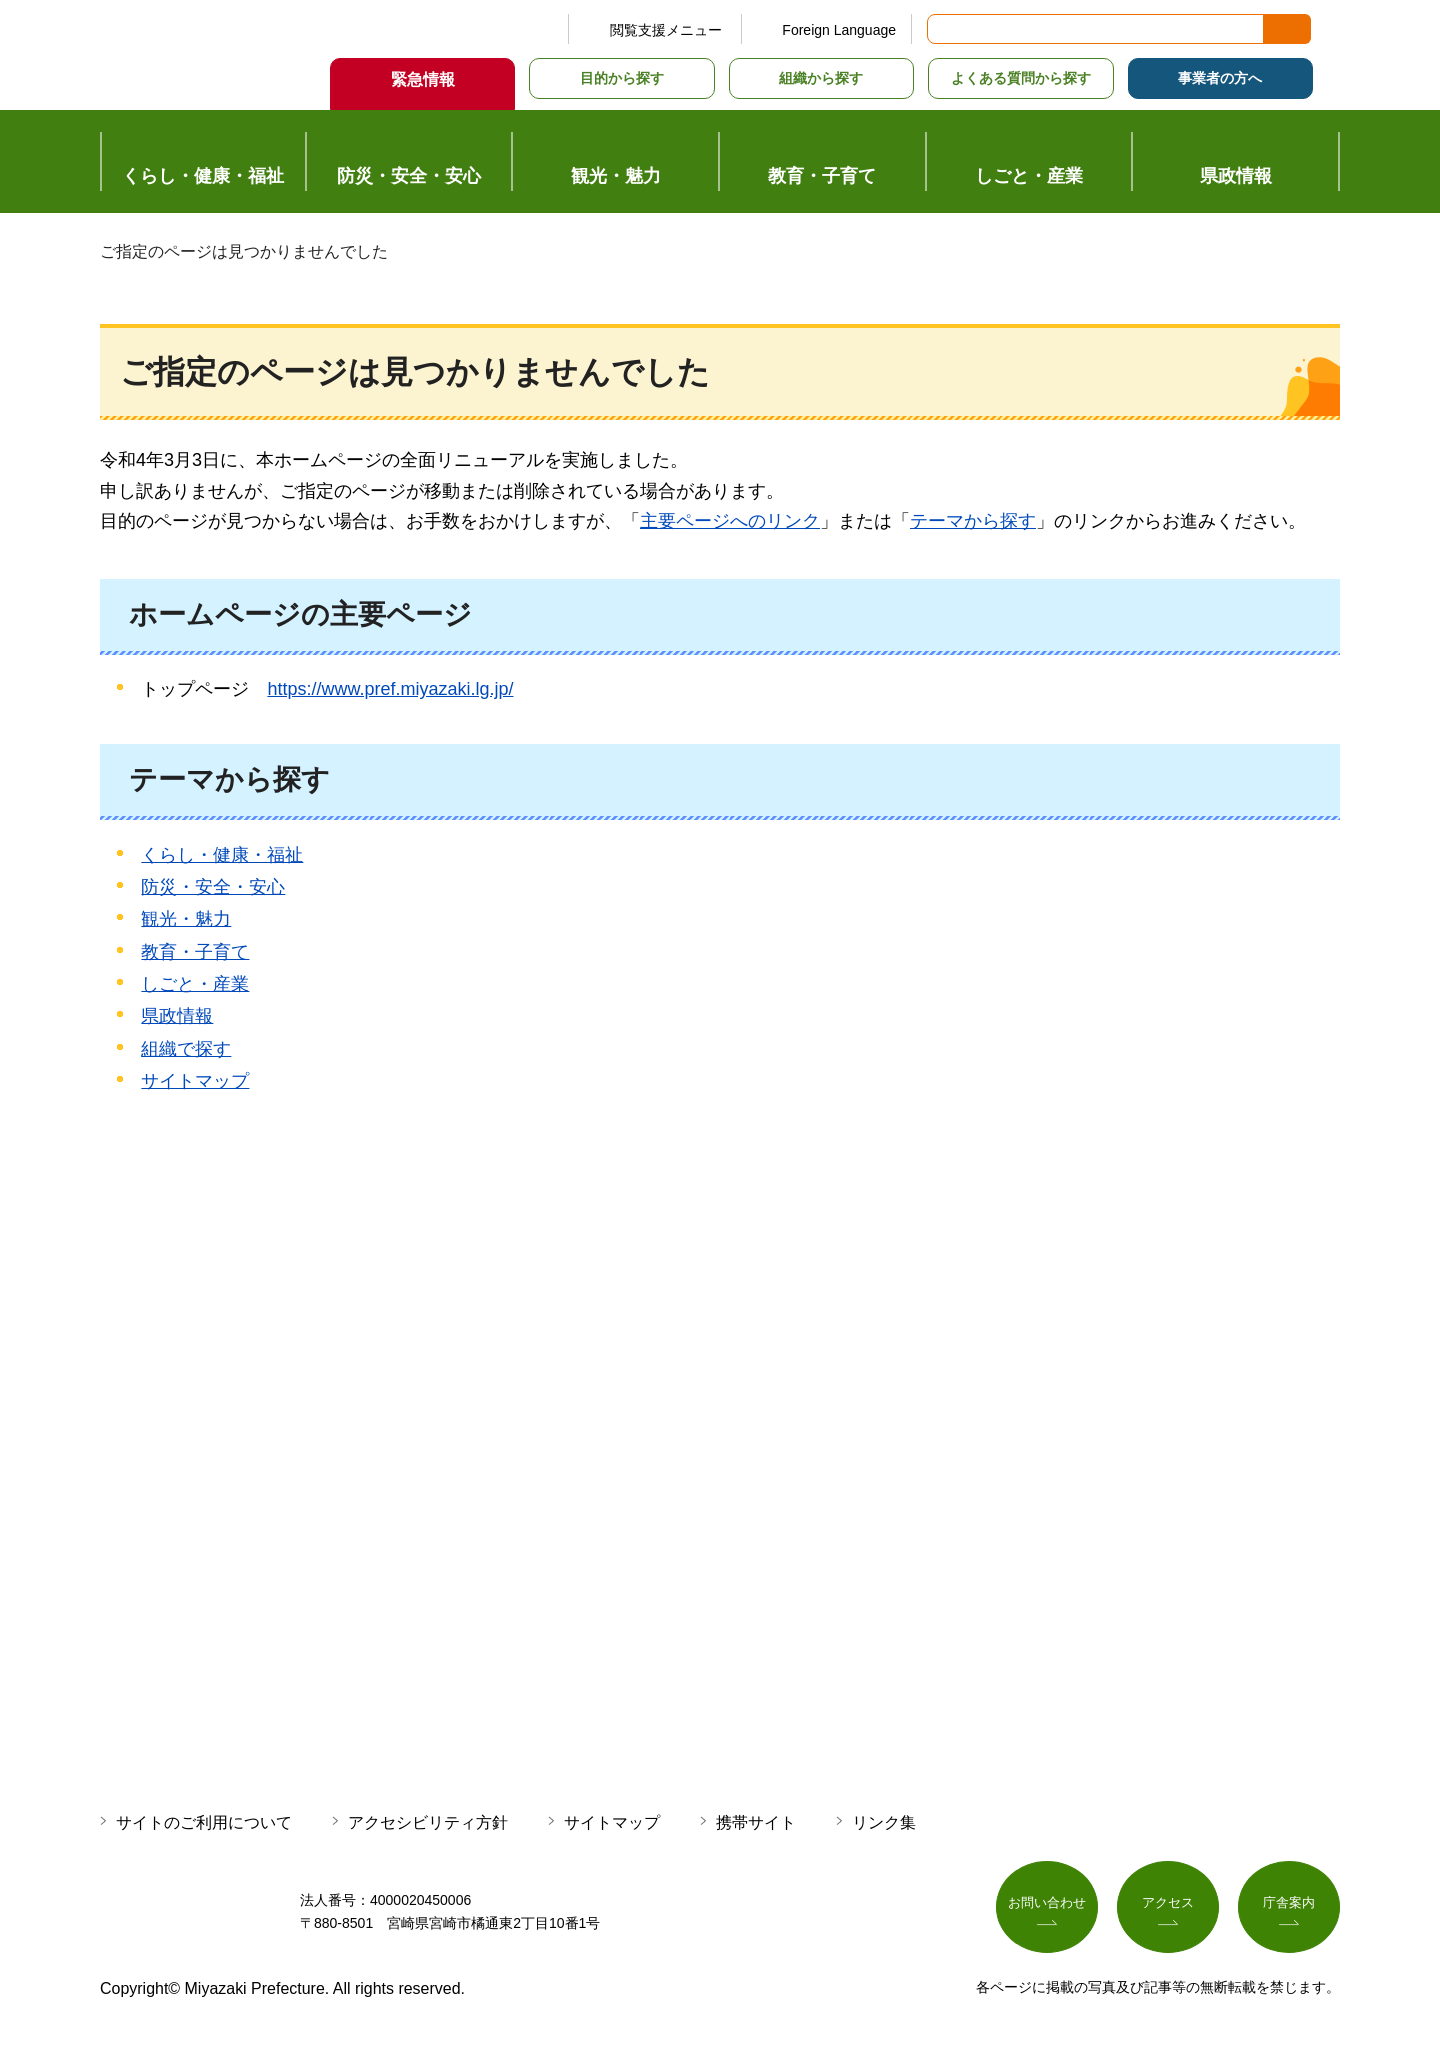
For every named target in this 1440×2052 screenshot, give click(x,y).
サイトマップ (195, 1081)
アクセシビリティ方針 (428, 1822)
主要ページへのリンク (730, 521)
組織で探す (186, 1049)
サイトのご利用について (204, 1822)
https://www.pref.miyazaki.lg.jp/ (390, 689)
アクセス (1168, 1908)
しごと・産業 (195, 984)
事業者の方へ (1220, 78)
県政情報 (177, 1016)
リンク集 (884, 1822)
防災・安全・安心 (213, 887)
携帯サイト (756, 1822)
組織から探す (821, 78)
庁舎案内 (1289, 1908)
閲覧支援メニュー (666, 30)
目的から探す (622, 78)
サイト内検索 (944, 29)
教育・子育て (195, 952)
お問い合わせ (1047, 1908)
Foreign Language (839, 30)
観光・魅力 (186, 919)
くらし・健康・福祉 (222, 855)
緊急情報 (423, 79)
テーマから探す (973, 521)
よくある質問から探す (1021, 78)
